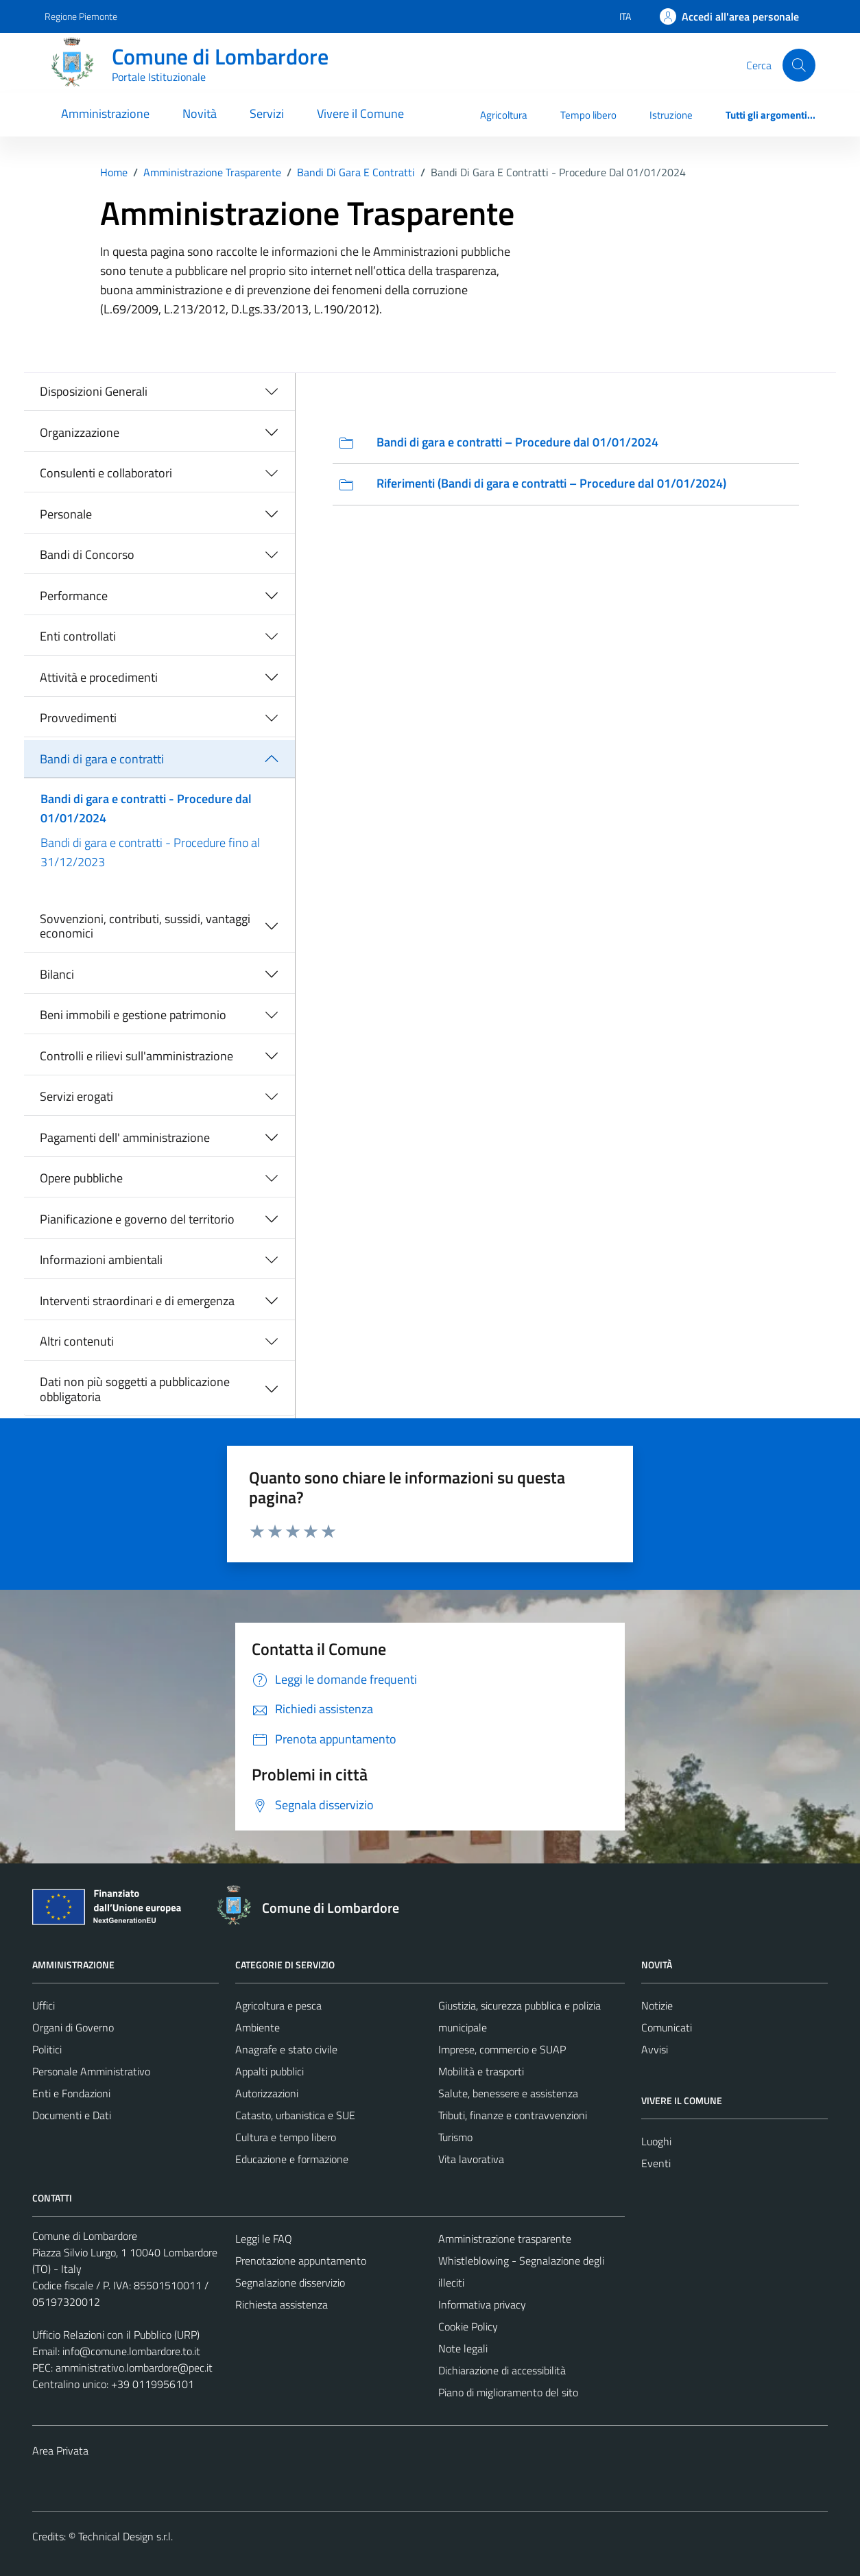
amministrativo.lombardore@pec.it (134, 2367)
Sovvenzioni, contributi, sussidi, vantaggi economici (145, 926)
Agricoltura (503, 115)
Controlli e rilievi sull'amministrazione (136, 1056)
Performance (74, 595)
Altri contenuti (77, 1341)
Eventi (656, 2163)
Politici (47, 2049)
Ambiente (257, 2027)
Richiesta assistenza (281, 2304)
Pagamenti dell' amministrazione (125, 1137)
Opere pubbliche (81, 1178)
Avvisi (654, 2049)
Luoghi (656, 2141)
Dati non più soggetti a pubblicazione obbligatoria (135, 1389)
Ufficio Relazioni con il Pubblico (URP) (116, 2334)
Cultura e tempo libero (285, 2137)
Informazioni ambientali (101, 1259)
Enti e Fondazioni (71, 2093)
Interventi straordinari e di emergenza (137, 1300)
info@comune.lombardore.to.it (131, 2351)
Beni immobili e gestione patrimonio (133, 1014)
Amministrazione (105, 113)
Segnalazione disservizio (290, 2282)
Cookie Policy (468, 2326)
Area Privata (60, 2450)
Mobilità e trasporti (481, 2071)
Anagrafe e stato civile (286, 2049)
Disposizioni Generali (93, 391)
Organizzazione (79, 432)
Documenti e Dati (71, 2115)
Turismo (455, 2137)
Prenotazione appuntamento (300, 2260)
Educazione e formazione (291, 2159)
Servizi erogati (76, 1096)
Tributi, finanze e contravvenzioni (512, 2115)
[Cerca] (799, 65)
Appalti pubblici (269, 2071)
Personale (66, 514)
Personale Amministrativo (91, 2071)
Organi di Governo (73, 2027)
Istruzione (671, 115)
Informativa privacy (482, 2304)
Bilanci (57, 974)
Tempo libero (588, 115)
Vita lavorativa (471, 2159)
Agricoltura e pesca (278, 2005)
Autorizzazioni (266, 2093)
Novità (199, 113)
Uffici (43, 2005)
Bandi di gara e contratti (102, 759)
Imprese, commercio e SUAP (502, 2049)
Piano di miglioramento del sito (508, 2392)
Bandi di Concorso (87, 554)
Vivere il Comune (360, 113)
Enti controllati (78, 636)
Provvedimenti (78, 717)
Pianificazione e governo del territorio (137, 1219)
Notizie (657, 2005)
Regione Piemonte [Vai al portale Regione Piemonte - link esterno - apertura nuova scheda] (81, 16)
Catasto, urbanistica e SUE (295, 2115)
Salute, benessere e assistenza (508, 2093)
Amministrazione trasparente (504, 2238)
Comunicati (666, 2027)
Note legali (463, 2348)
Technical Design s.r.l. (125, 2536)
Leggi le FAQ (263, 2238)
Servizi (267, 113)
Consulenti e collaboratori (106, 473)
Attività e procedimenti (99, 677)
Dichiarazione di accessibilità (502, 2370)
